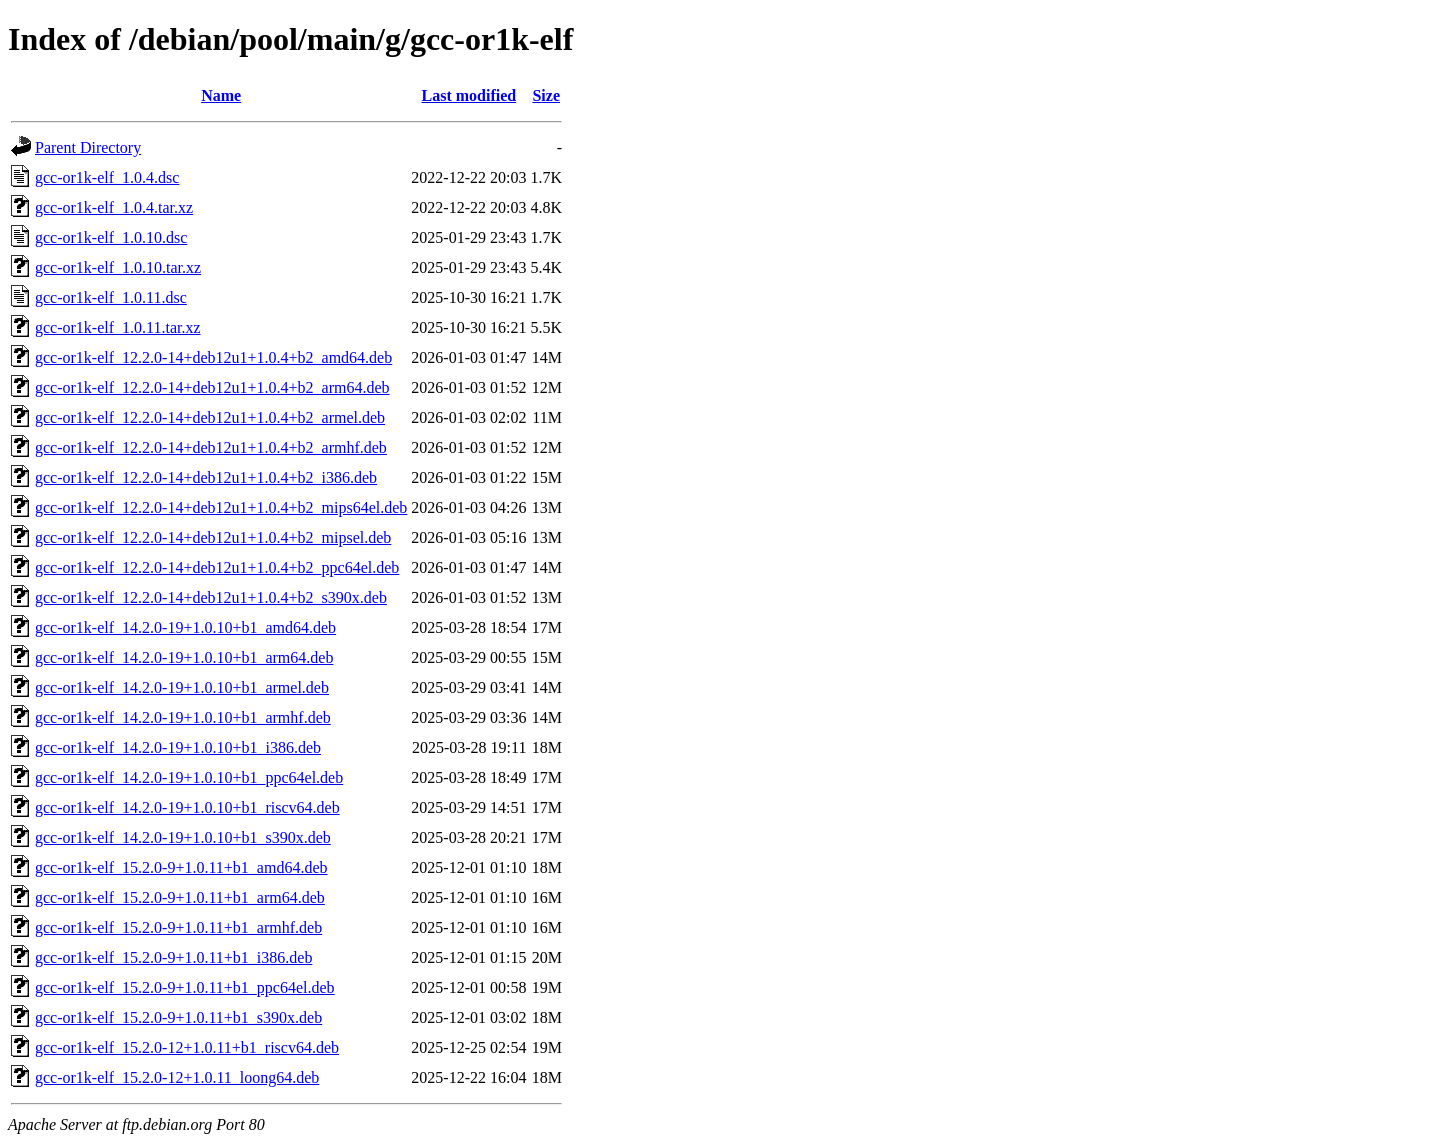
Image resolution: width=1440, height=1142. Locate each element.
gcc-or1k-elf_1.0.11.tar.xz (118, 327)
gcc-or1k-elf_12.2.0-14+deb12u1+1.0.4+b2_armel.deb (210, 417)
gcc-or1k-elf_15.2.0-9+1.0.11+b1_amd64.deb (181, 867)
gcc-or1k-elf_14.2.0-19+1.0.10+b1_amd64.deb (185, 627)
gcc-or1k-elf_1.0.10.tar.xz (118, 267)
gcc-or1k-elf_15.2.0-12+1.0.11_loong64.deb (177, 1077)
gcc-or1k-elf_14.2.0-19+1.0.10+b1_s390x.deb (183, 837)
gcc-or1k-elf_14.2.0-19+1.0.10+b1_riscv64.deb (187, 807)
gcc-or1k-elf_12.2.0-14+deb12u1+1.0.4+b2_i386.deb (206, 477)
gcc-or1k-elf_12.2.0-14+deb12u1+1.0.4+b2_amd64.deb (213, 357)
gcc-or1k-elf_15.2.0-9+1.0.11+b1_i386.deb (173, 957)
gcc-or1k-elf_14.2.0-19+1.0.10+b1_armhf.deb (183, 717)
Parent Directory (88, 147)
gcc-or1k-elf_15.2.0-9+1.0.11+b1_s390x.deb (178, 1017)
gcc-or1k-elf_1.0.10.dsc (111, 237)
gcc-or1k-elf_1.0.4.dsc (107, 177)
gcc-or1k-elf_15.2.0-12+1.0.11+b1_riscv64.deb (187, 1047)
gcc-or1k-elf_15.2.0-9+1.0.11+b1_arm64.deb (180, 897)
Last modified (469, 95)
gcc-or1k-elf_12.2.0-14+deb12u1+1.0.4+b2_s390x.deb (211, 597)
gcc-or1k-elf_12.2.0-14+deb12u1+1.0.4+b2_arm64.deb (212, 387)
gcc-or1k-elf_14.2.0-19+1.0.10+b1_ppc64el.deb (189, 777)
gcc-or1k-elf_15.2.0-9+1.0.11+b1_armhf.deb (178, 927)
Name (221, 95)
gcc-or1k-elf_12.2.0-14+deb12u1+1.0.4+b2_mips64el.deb (221, 507)
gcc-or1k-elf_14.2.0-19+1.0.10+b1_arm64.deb (184, 657)
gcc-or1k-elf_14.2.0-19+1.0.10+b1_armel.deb (182, 687)
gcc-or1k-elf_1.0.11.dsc (111, 297)
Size (546, 95)
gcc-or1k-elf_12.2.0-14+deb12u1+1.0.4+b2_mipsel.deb (213, 537)
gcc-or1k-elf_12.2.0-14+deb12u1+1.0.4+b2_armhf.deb (211, 447)
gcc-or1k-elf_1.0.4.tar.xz (114, 207)
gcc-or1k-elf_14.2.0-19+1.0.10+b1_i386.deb (178, 747)
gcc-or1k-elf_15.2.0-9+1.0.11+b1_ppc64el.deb (185, 987)
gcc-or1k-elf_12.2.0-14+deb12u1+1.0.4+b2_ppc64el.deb (217, 567)
